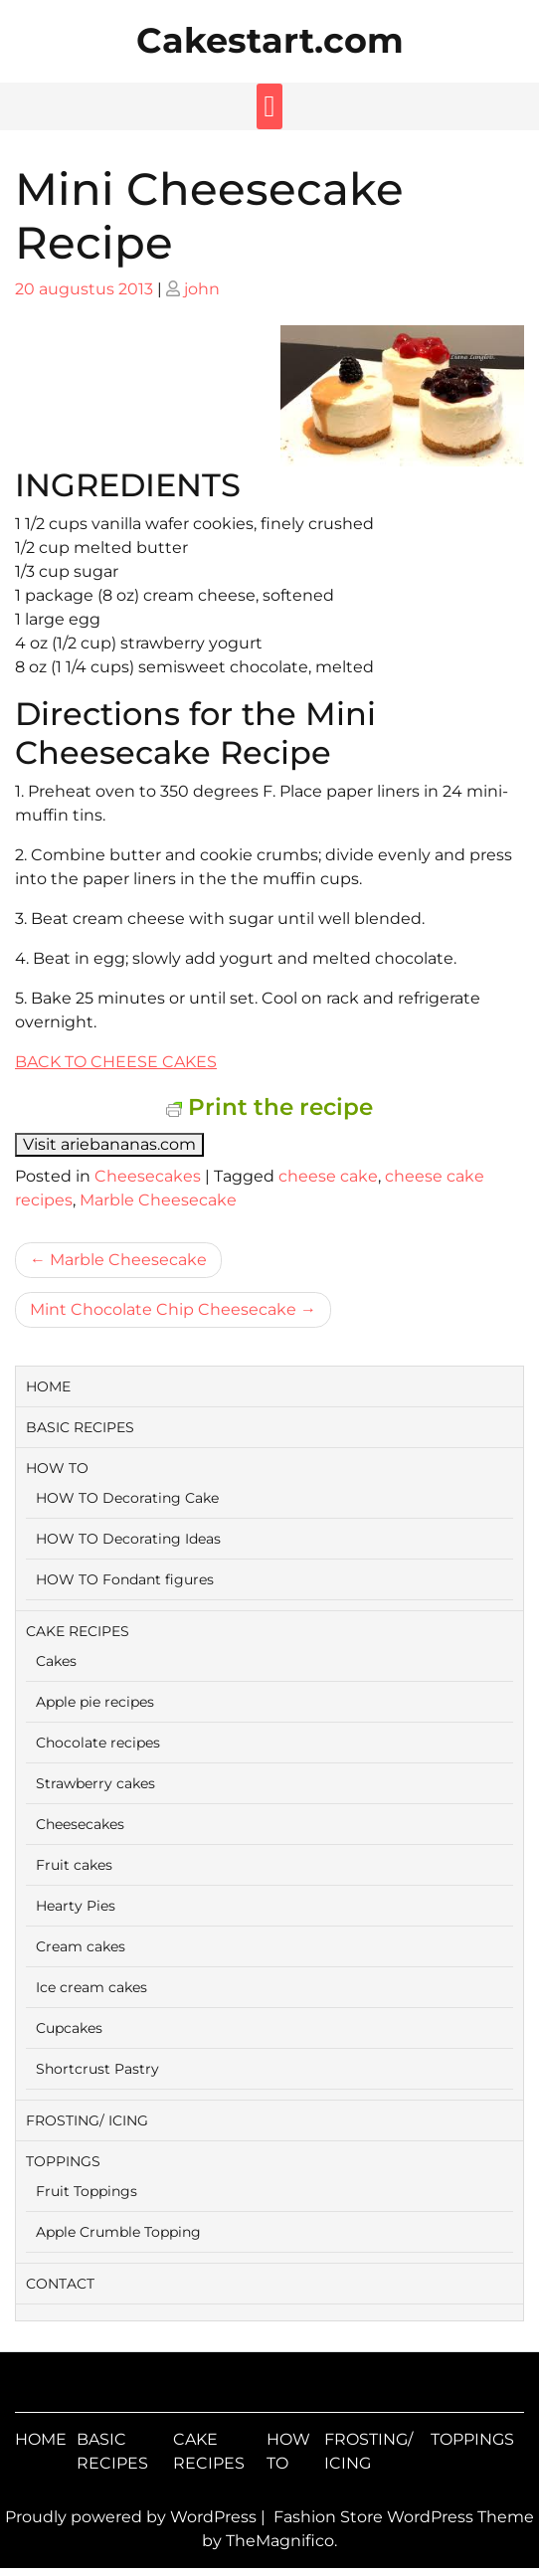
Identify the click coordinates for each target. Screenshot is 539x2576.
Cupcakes (69, 2028)
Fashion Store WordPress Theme (403, 2516)
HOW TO (57, 1468)
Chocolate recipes (98, 1742)
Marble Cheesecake (158, 1200)
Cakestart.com (270, 40)
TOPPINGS (63, 2161)
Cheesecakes (147, 1176)
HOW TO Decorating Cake (127, 1498)
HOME (48, 1386)
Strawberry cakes (95, 1783)
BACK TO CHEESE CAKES (116, 1061)
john (202, 288)
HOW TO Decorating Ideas (128, 1539)
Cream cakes (80, 1946)
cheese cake (328, 1176)
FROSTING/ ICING (87, 2120)
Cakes (56, 1661)
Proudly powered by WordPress (133, 2516)
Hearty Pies (75, 1906)
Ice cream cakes (91, 1987)
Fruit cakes (74, 1865)
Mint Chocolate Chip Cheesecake (163, 1309)
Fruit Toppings (86, 2191)
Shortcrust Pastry (97, 2069)
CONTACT (60, 2284)
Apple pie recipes (95, 1702)
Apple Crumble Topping (118, 2232)
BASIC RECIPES (80, 1427)
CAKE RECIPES (77, 1631)
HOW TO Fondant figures (125, 1579)
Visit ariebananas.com (109, 1144)
